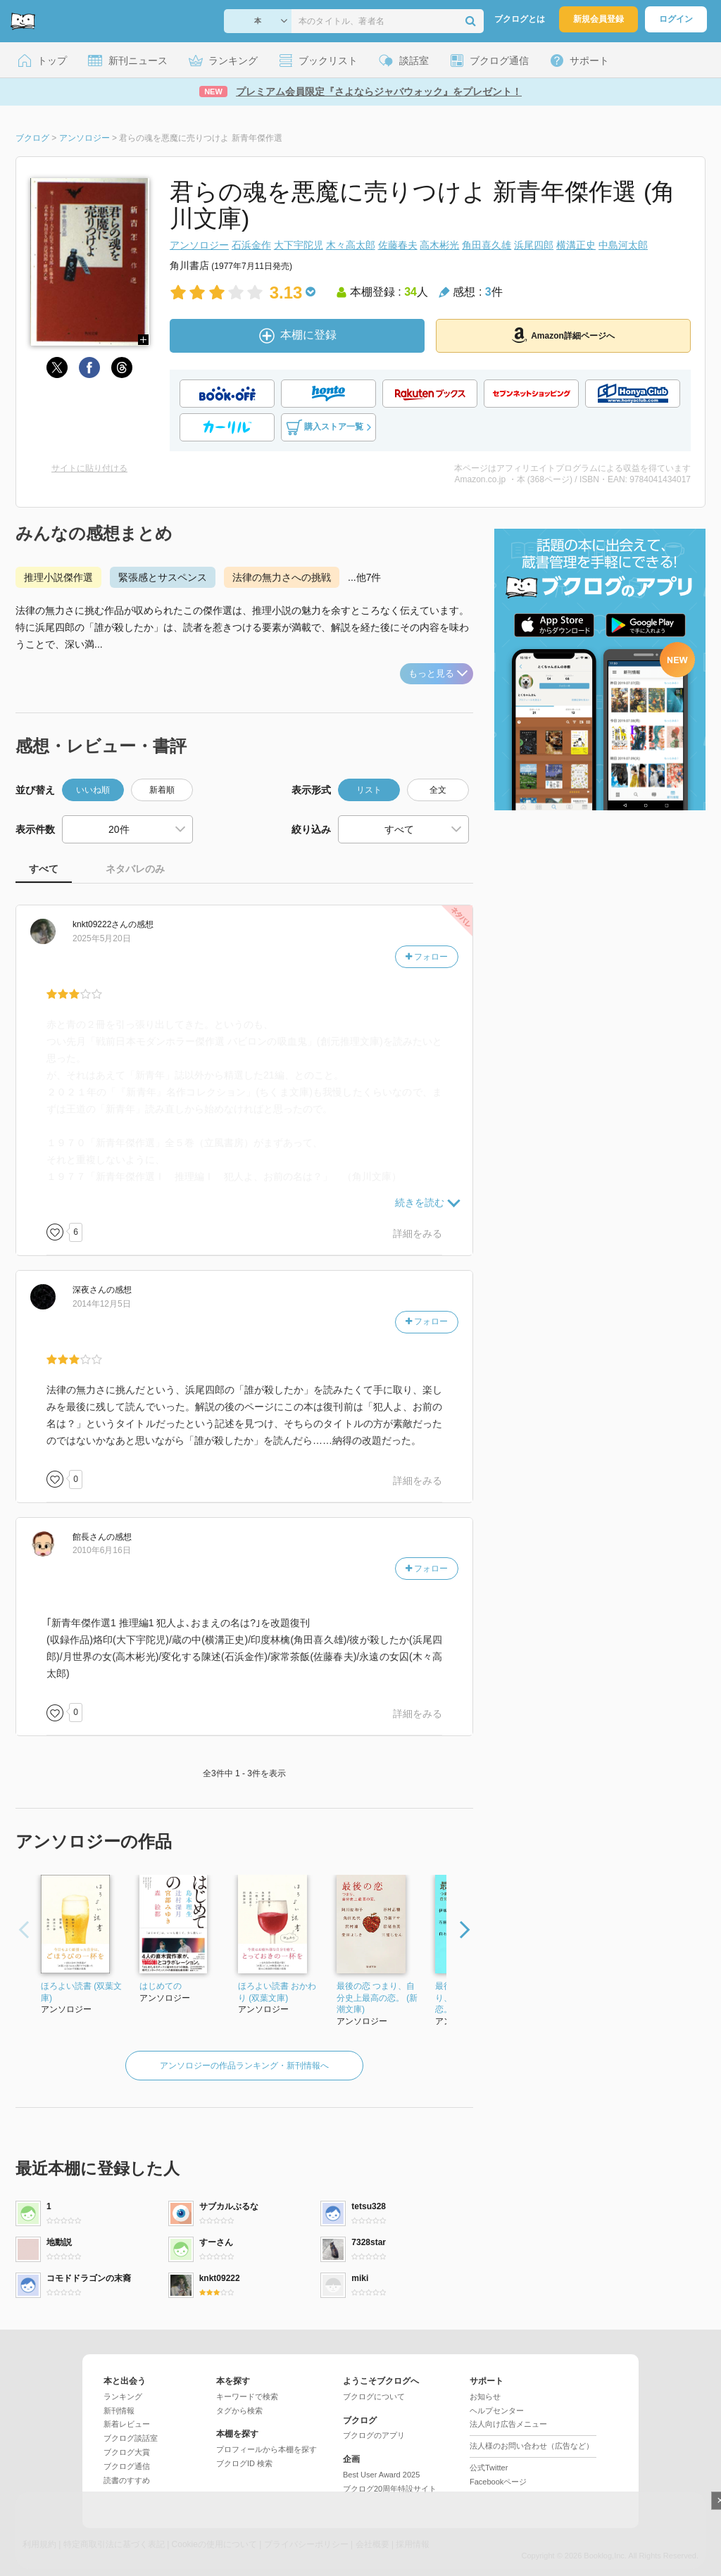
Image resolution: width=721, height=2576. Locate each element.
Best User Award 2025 (381, 2474)
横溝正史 (576, 245)
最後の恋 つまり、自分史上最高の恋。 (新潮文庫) (377, 1998)
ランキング (123, 2396)
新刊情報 (119, 2410)
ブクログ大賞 (127, 2452)
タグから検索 (239, 2410)
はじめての (160, 1986)
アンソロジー (199, 245)
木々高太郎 (350, 245)
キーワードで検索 (247, 2396)
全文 (438, 790)
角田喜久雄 (486, 245)
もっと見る (438, 673)
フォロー (427, 957)
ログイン (676, 19)
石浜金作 (251, 245)
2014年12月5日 (102, 1304)
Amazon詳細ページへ (563, 335)
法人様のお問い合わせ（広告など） (532, 2446)
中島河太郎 (623, 245)
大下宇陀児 (298, 245)
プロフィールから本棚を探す (266, 2449)
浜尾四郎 (533, 245)
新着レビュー (127, 2424)
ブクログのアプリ (374, 2435)
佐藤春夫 (398, 245)
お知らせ (485, 2396)
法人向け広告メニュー (508, 2424)
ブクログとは (519, 19)
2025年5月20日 (102, 938)
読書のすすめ (127, 2480)
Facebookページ (498, 2481)
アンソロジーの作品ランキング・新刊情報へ (244, 2066)
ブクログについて (374, 2396)
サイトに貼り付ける (89, 468)
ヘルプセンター (497, 2410)
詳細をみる (417, 1233)
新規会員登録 (598, 19)
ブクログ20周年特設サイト (390, 2488)
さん (100, 924)
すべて (43, 868)
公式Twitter (489, 2467)
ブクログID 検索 (244, 2463)
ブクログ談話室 (131, 2438)
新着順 (162, 790)
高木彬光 (439, 245)
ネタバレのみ (135, 868)
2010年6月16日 (102, 1550)
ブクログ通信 (127, 2466)
